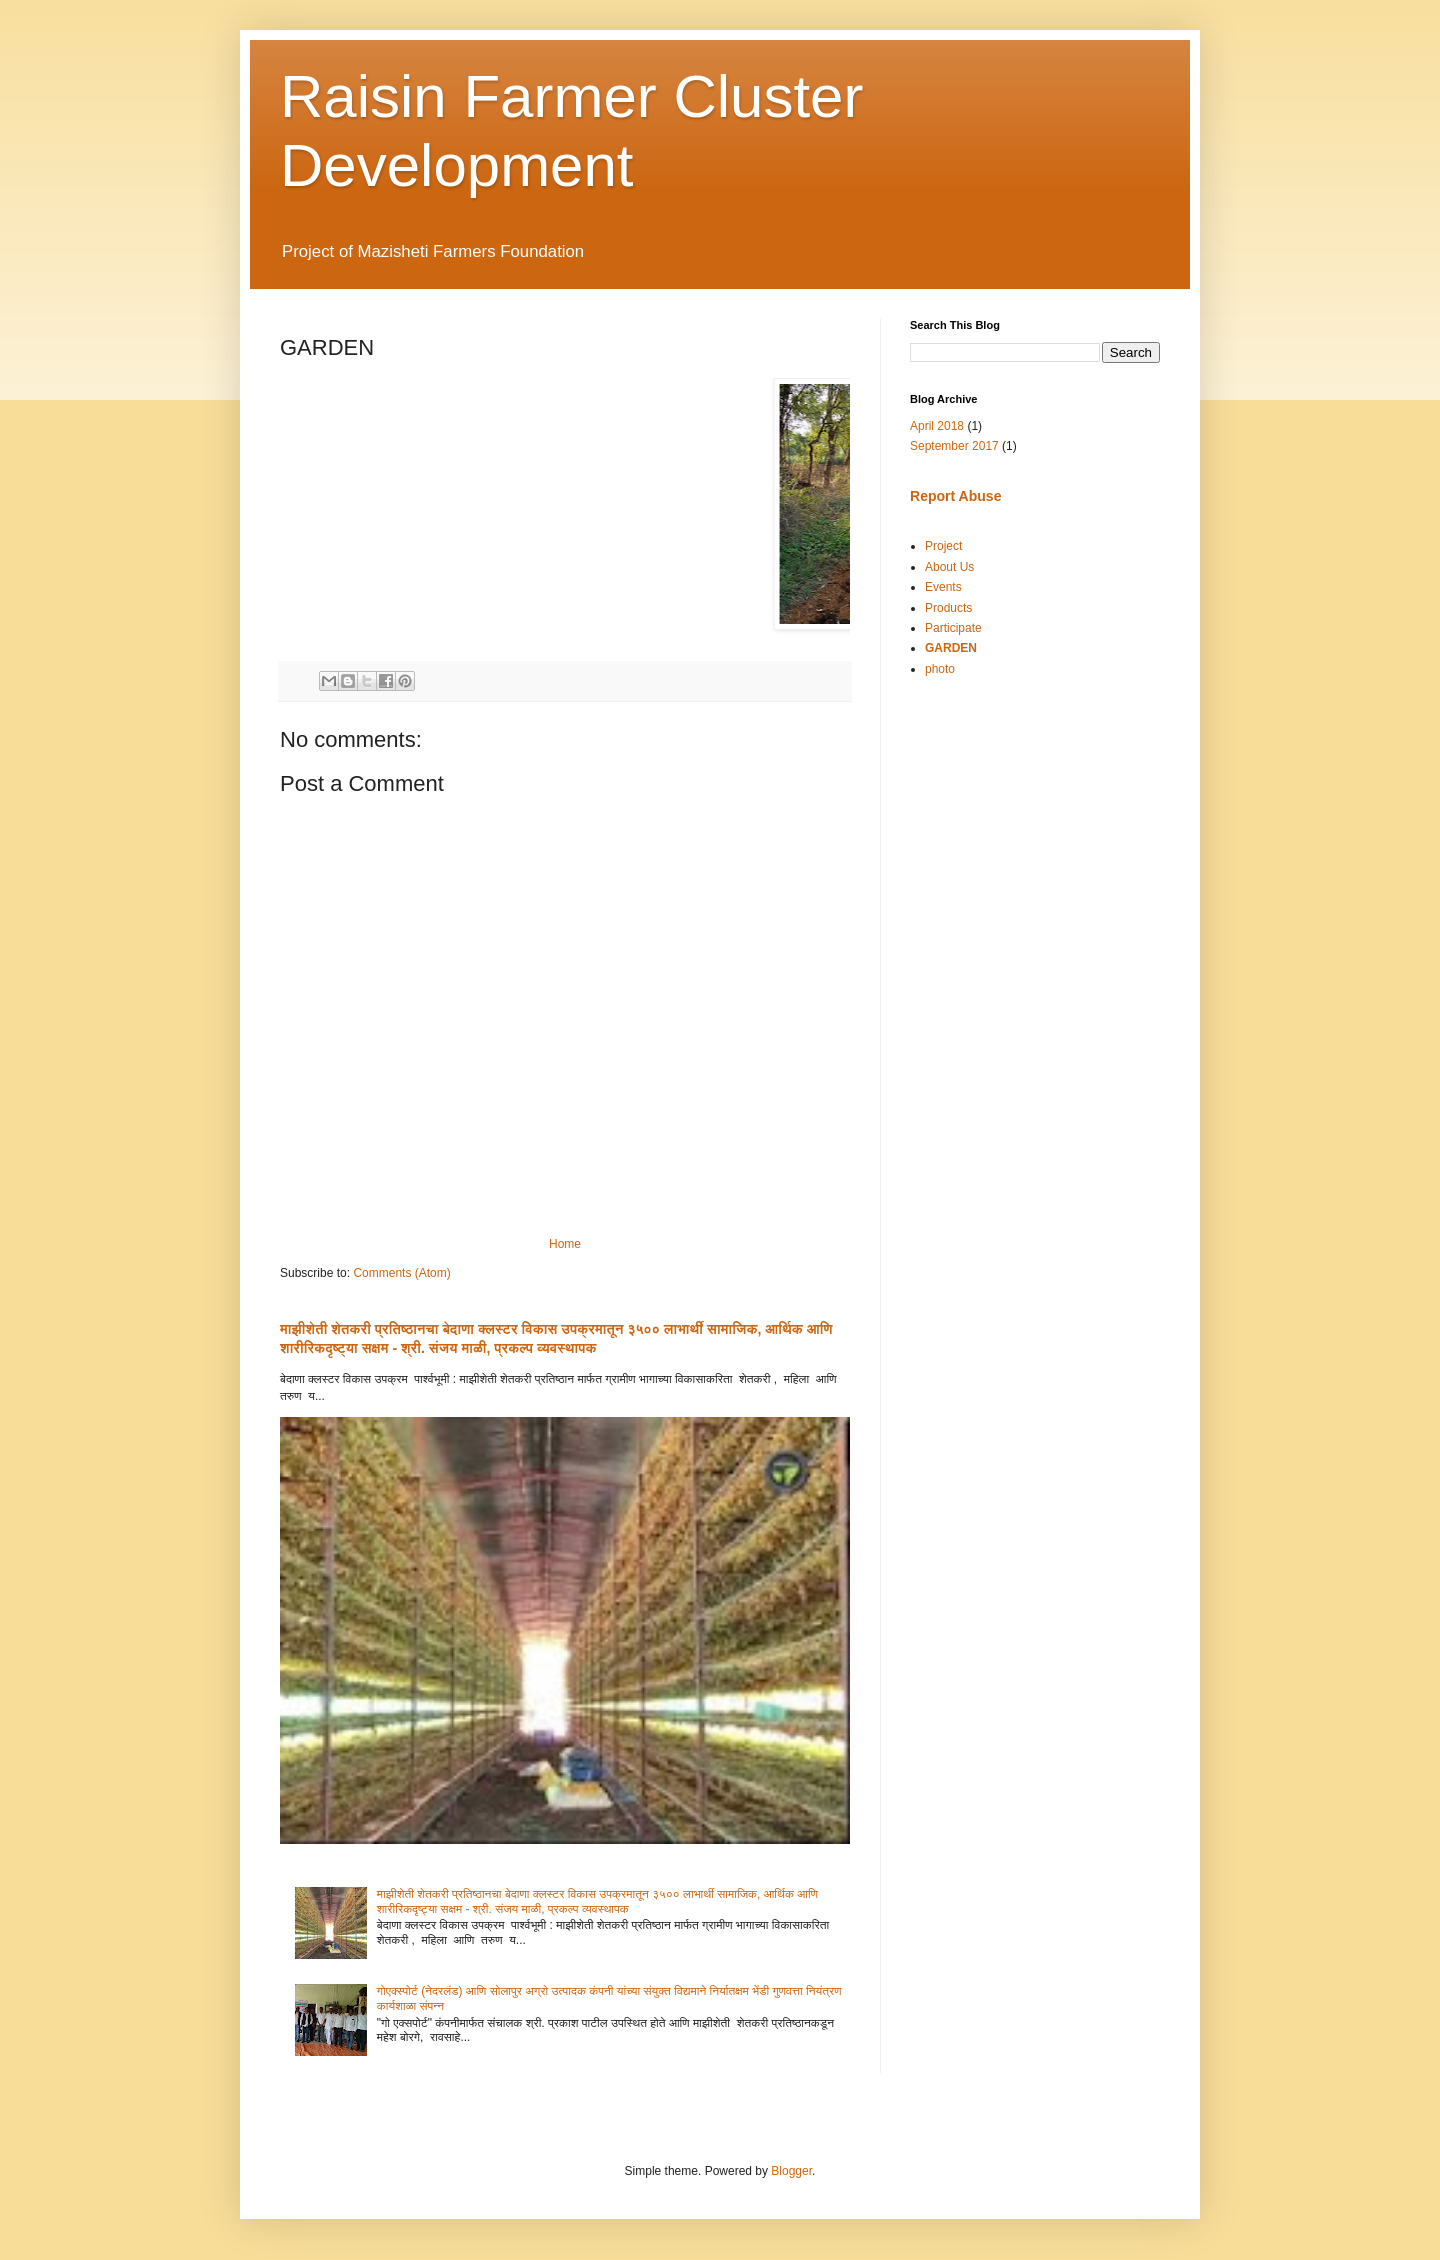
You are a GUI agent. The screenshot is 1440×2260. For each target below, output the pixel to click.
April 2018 (937, 426)
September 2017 (954, 446)
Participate (953, 628)
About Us (949, 567)
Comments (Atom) (401, 1273)
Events (943, 587)
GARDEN (951, 648)
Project (943, 546)
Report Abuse (955, 496)
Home (565, 1244)
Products (948, 608)
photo (940, 669)
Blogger (791, 2171)
